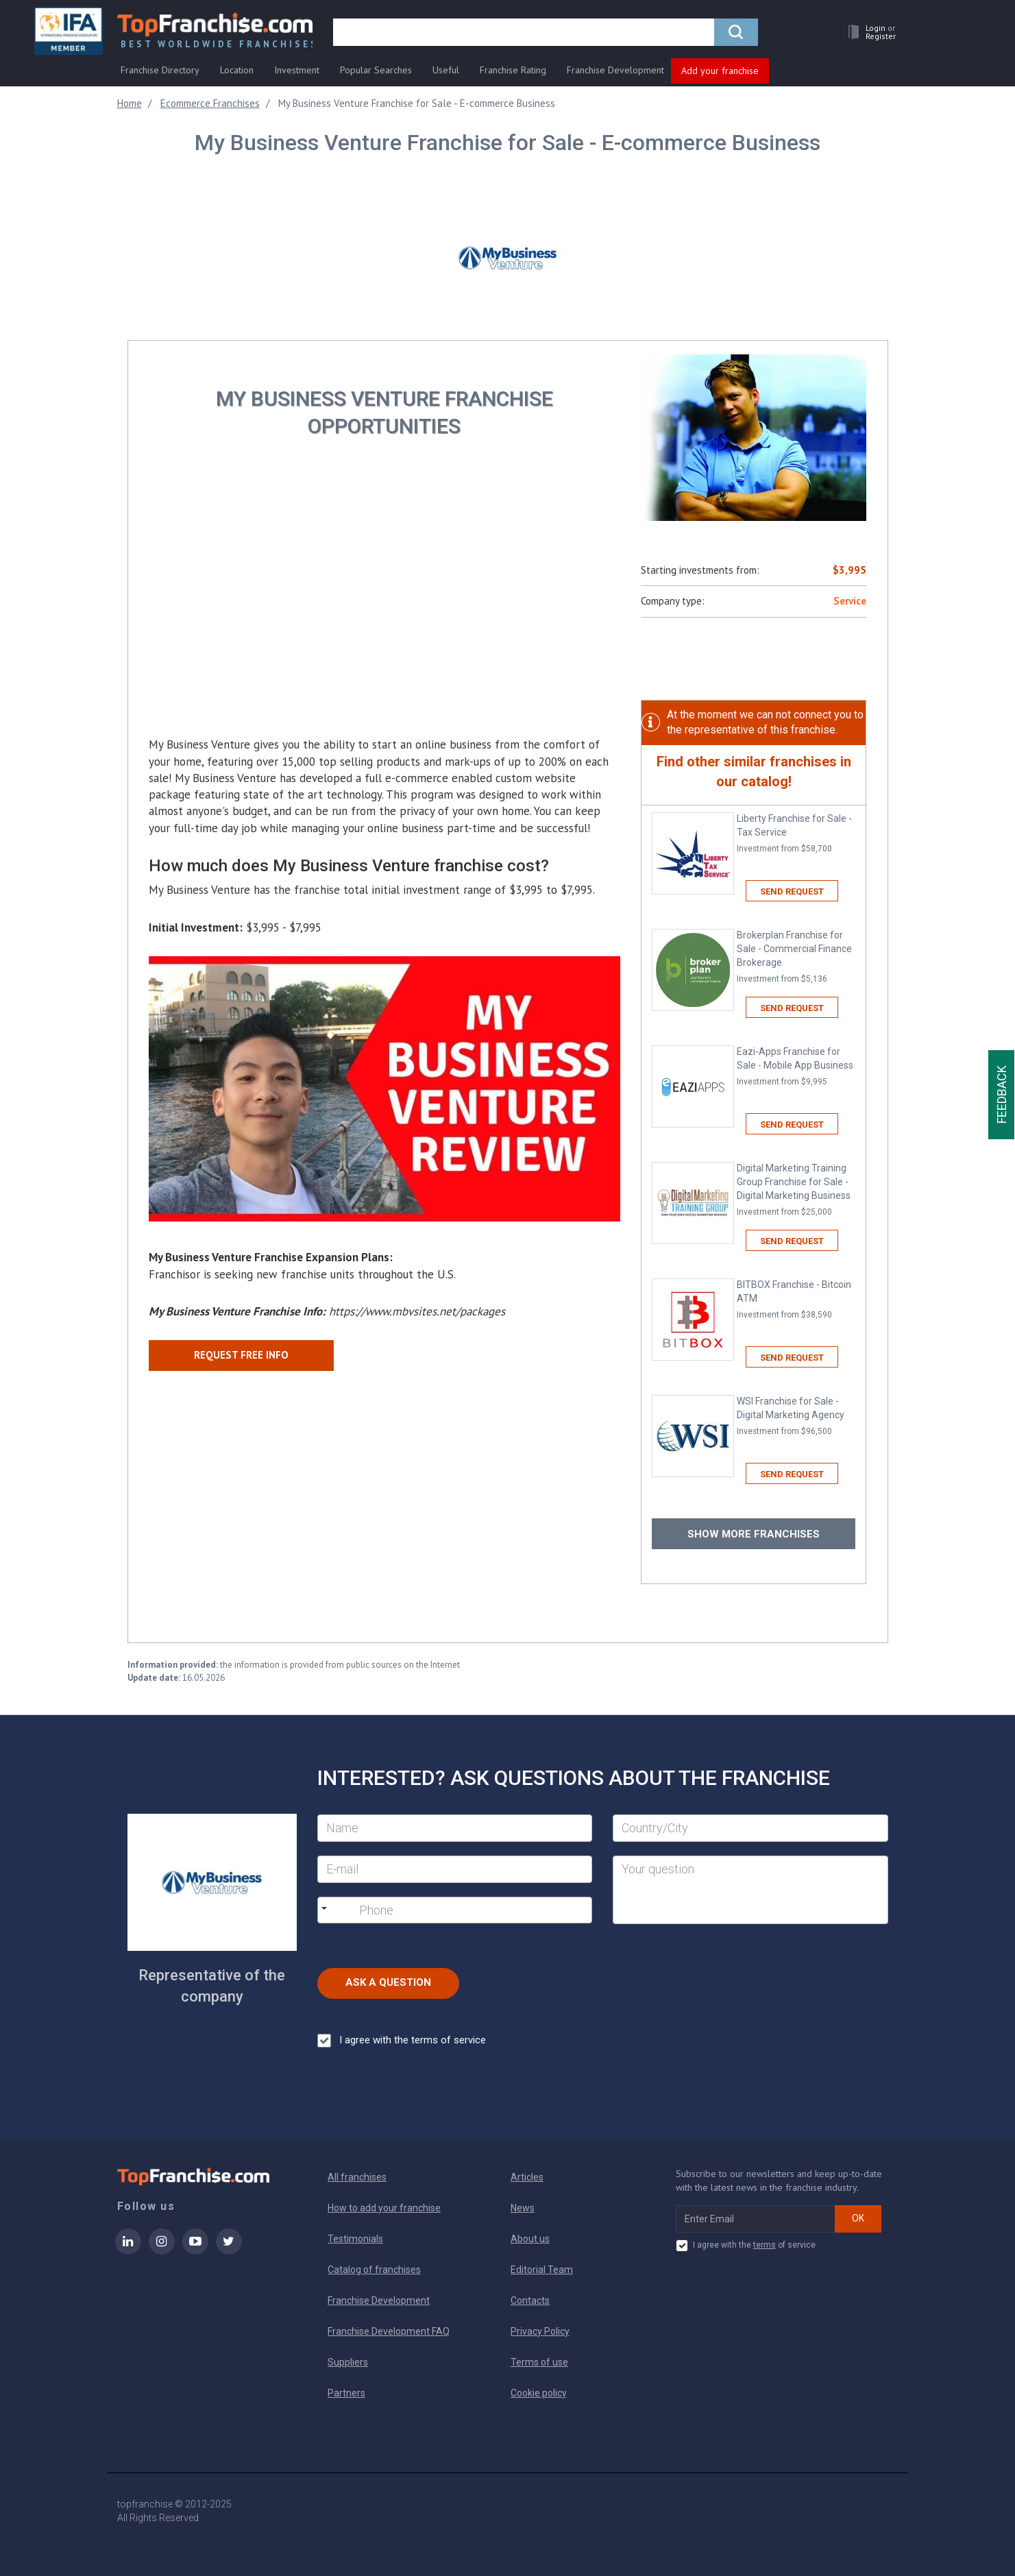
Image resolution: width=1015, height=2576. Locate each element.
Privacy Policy (540, 2331)
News (523, 2207)
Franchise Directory (160, 70)
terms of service (448, 2040)
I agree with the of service (746, 2245)
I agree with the (401, 2041)
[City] (750, 1828)
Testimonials (355, 2238)
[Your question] (750, 1890)
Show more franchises (753, 1534)
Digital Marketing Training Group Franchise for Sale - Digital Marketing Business (796, 1190)
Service (849, 600)
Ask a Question (388, 1982)
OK (858, 2218)
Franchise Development (615, 70)
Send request (792, 891)
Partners (346, 2392)
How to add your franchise (384, 2207)
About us (530, 2238)
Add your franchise (720, 70)
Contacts (530, 2300)
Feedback (1001, 1095)
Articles (527, 2177)
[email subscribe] (755, 2219)
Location (237, 70)
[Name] (454, 1828)
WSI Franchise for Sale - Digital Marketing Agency (796, 1416)
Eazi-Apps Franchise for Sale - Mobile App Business (796, 1067)
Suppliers (348, 2362)
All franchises (357, 2177)
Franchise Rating (513, 70)
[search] (523, 32)
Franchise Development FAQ (389, 2331)
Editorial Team (542, 2269)
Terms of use (539, 2362)
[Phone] (429, 1910)
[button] (868, 31)
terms (764, 2245)
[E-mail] (454, 1869)
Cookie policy (539, 2392)
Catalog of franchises (374, 2269)
